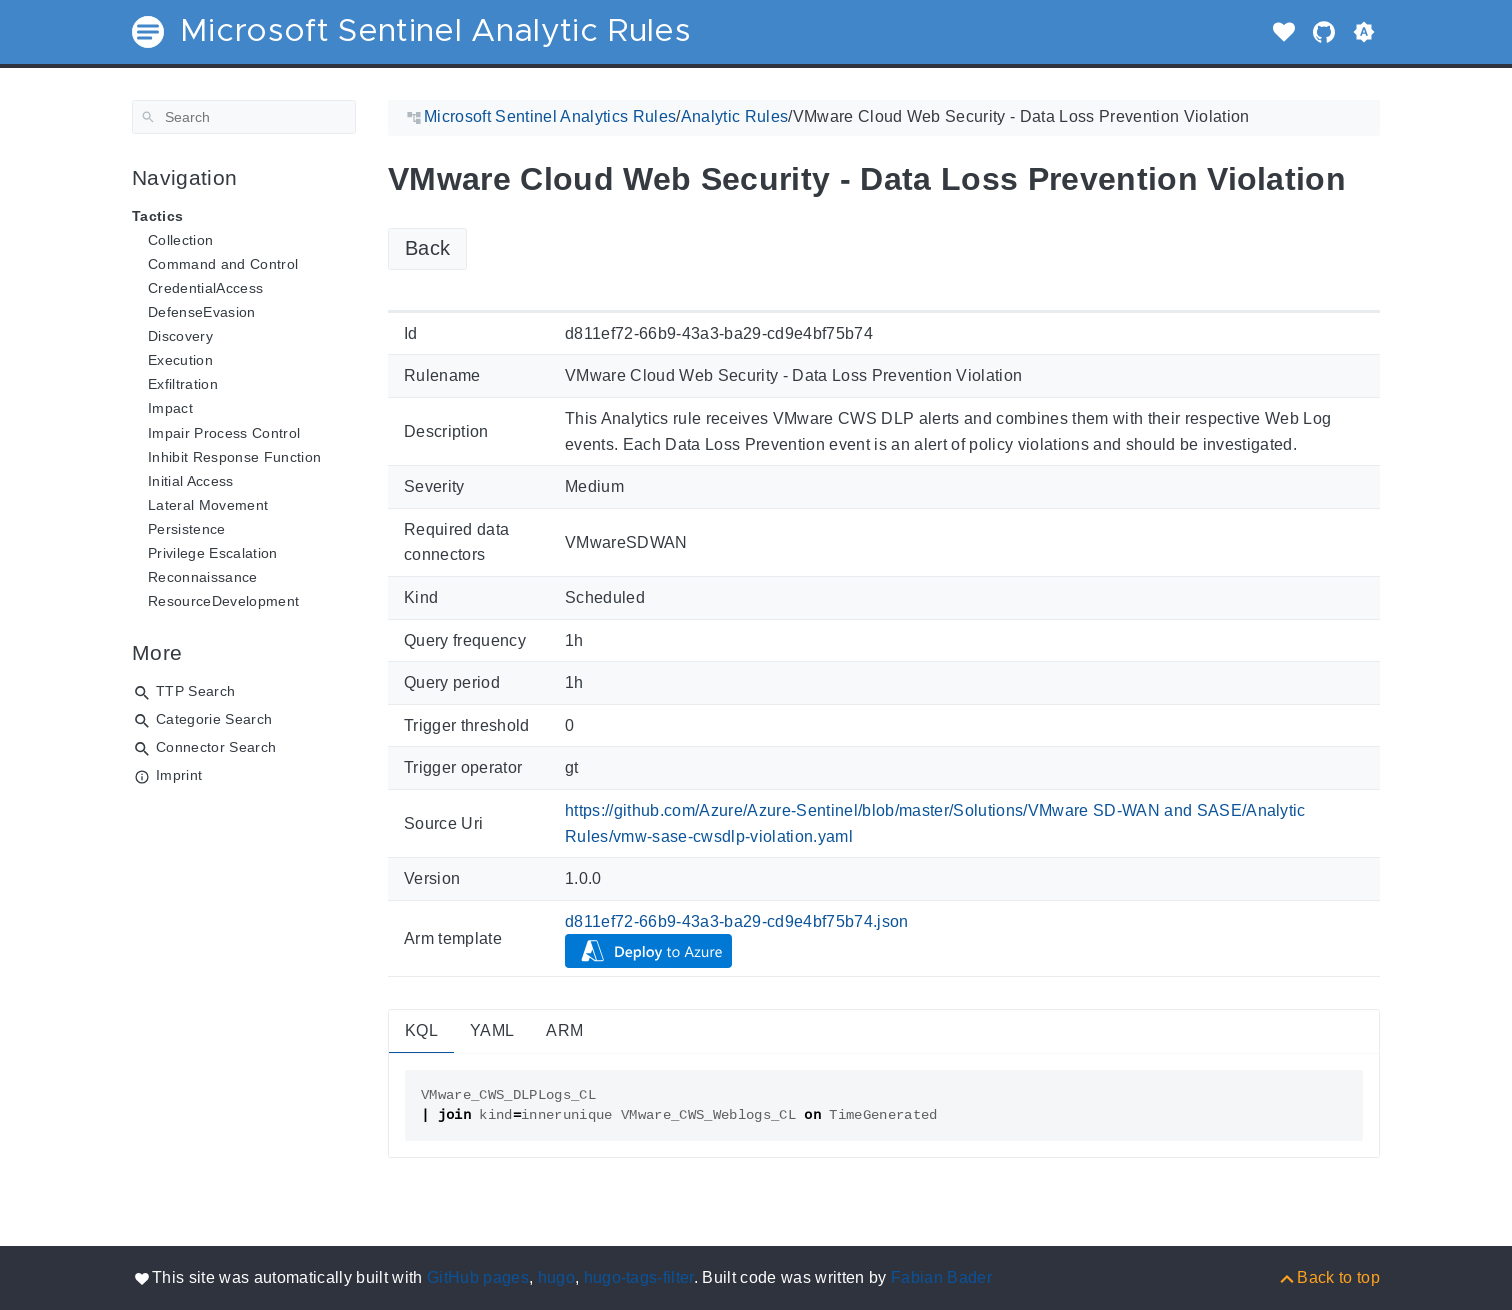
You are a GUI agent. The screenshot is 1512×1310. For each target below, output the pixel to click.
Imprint (179, 775)
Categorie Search (214, 719)
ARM (564, 1030)
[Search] (244, 117)
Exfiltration (183, 384)
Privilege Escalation (213, 553)
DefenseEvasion (202, 312)
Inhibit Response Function (234, 457)
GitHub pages (478, 1277)
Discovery (180, 336)
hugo (556, 1277)
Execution (180, 360)
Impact (170, 408)
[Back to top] (1328, 1277)
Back (427, 248)
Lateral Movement (208, 505)
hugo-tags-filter (639, 1277)
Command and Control (223, 264)
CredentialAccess (205, 288)
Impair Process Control (224, 433)
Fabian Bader (941, 1277)
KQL (421, 1030)
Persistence (187, 529)
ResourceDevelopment (223, 601)
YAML (492, 1030)
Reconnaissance (203, 577)
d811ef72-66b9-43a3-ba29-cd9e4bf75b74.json (737, 921)
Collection (180, 240)
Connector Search (216, 747)
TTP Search (195, 691)
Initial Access (191, 481)
